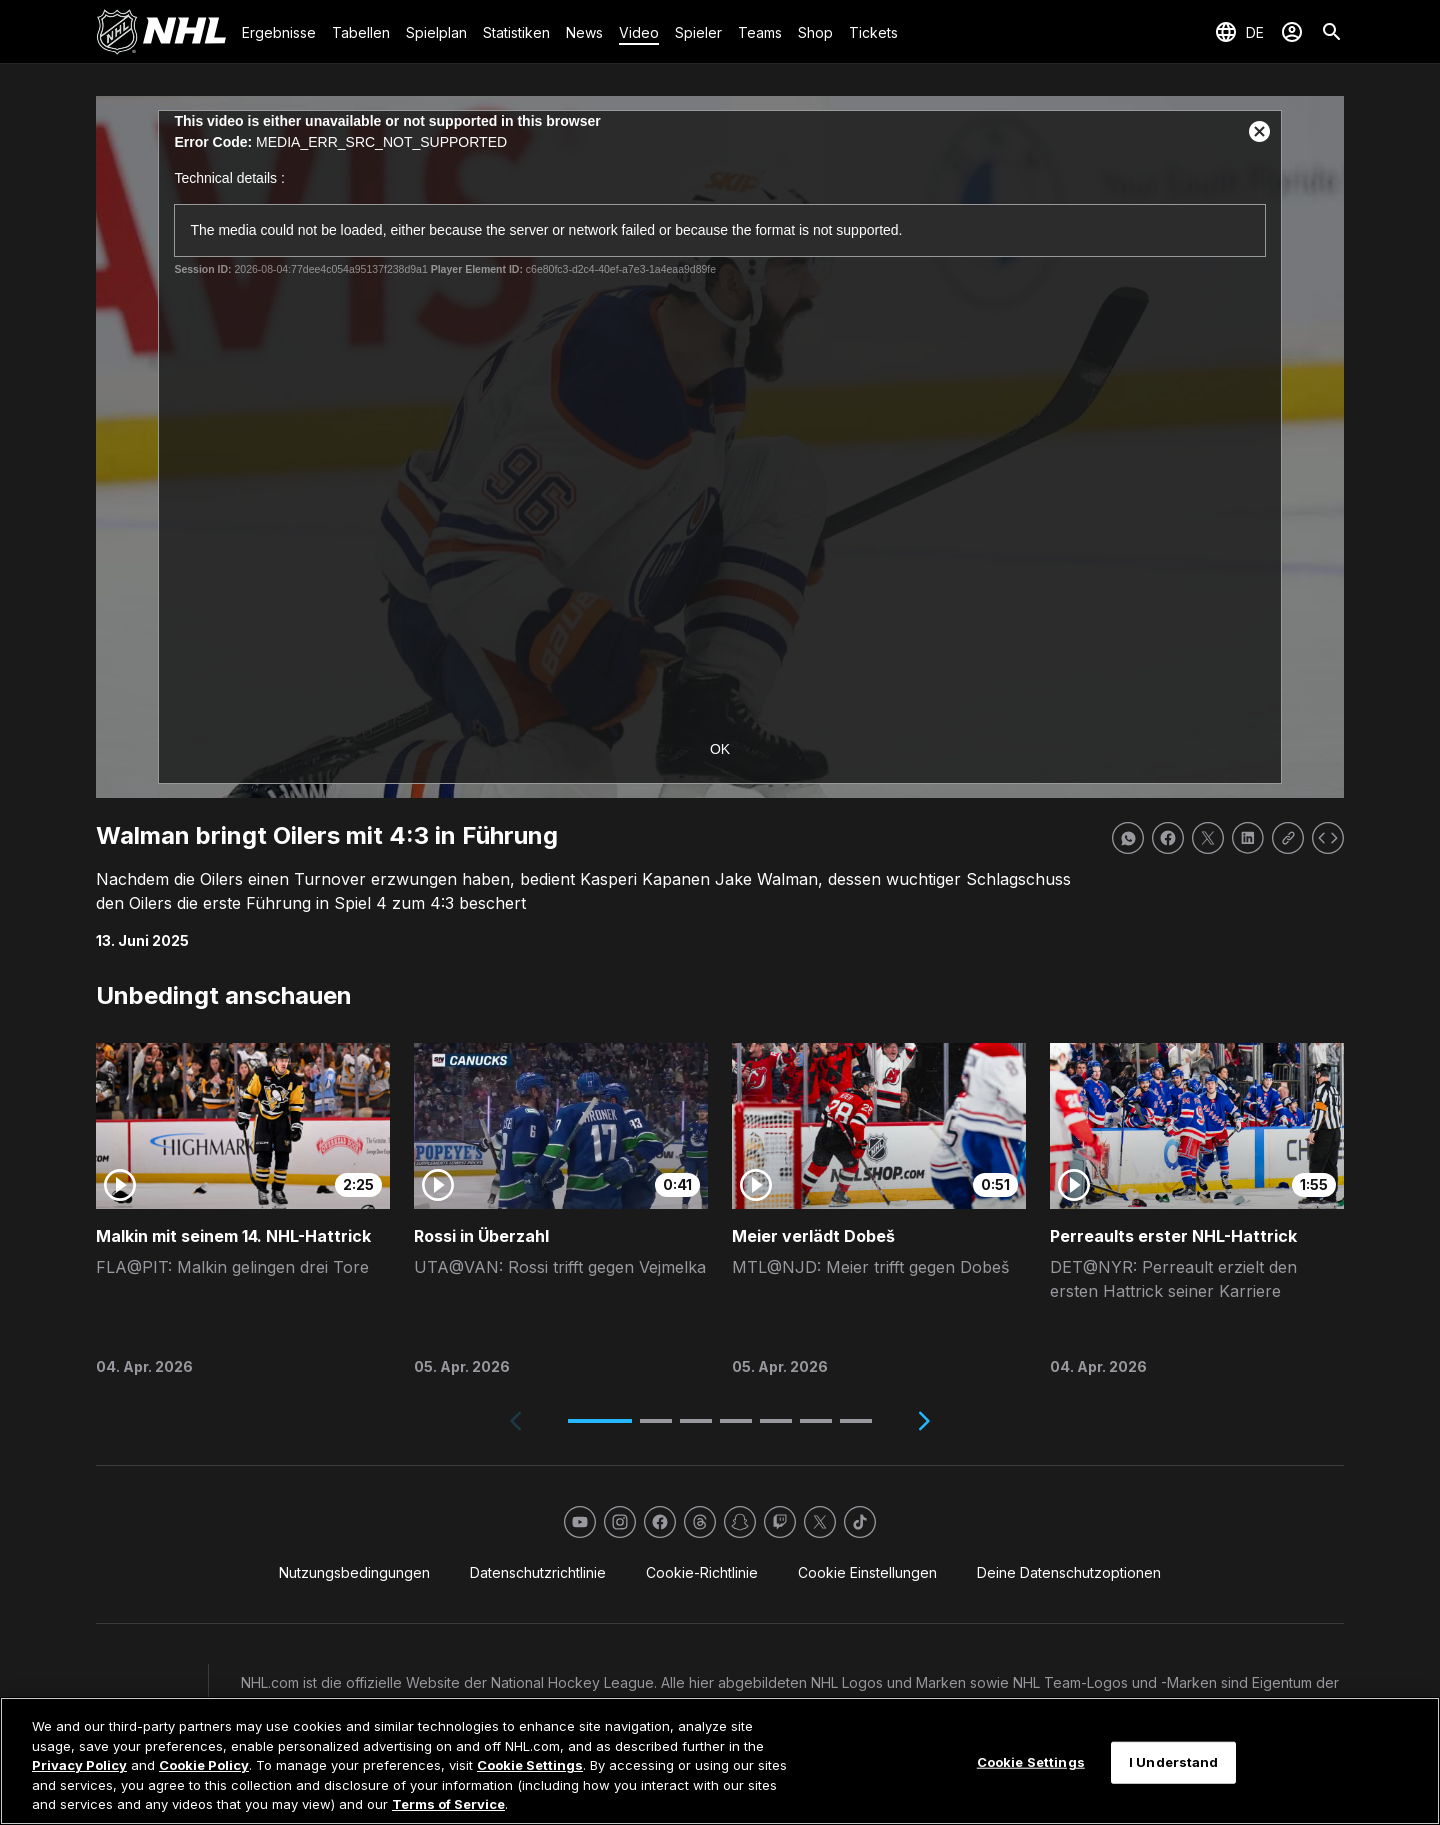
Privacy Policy (79, 1765)
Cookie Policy (204, 1765)
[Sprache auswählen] (1239, 32)
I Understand (1174, 1762)
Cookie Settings (530, 1765)
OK (720, 749)
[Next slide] (924, 1421)
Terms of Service (448, 1804)
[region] (720, 1761)
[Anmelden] (1292, 32)
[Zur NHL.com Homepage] (161, 32)
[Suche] (1332, 32)
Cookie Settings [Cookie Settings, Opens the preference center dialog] (1031, 1762)
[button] (600, 1421)
